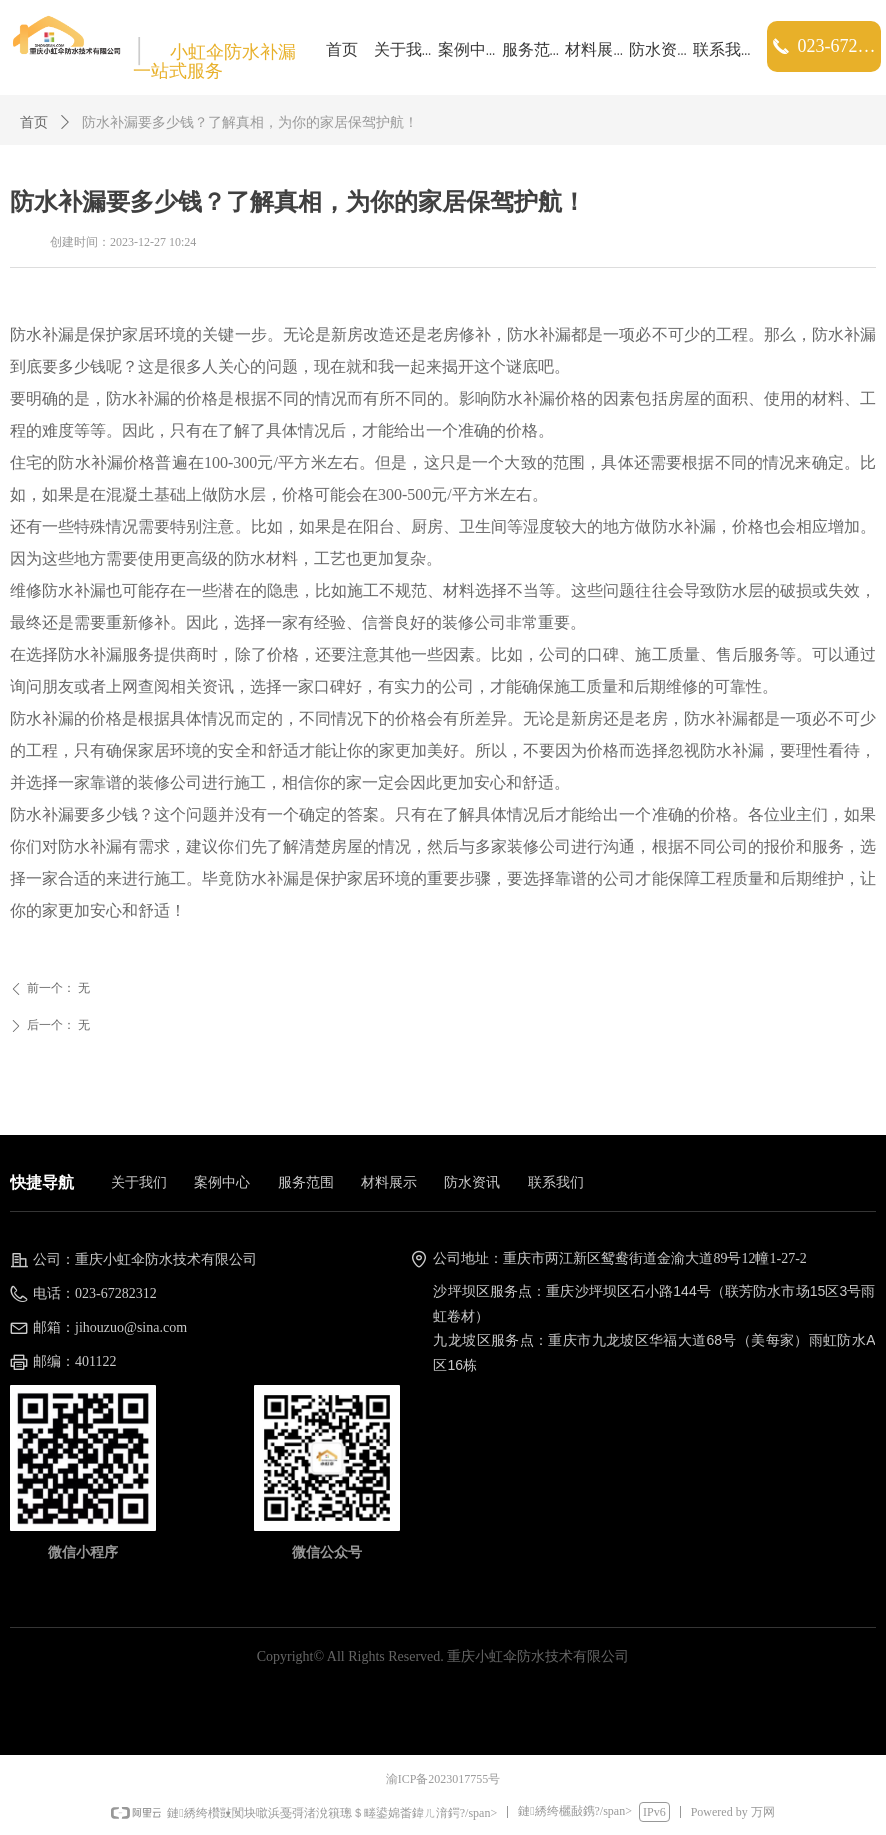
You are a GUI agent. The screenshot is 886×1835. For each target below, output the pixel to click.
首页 (34, 122)
